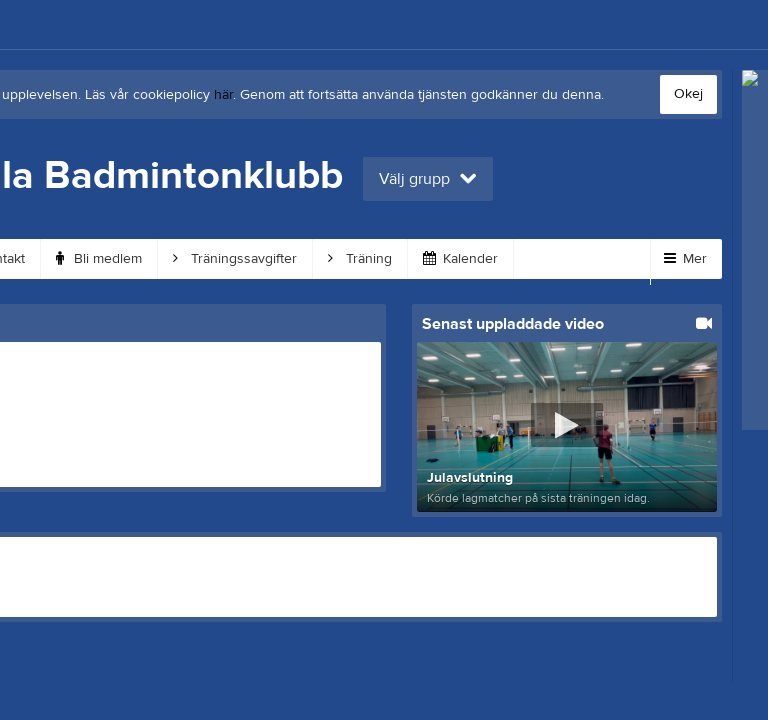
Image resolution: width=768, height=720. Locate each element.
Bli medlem (99, 259)
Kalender (460, 259)
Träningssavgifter (235, 259)
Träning (360, 259)
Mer (685, 259)
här (223, 95)
